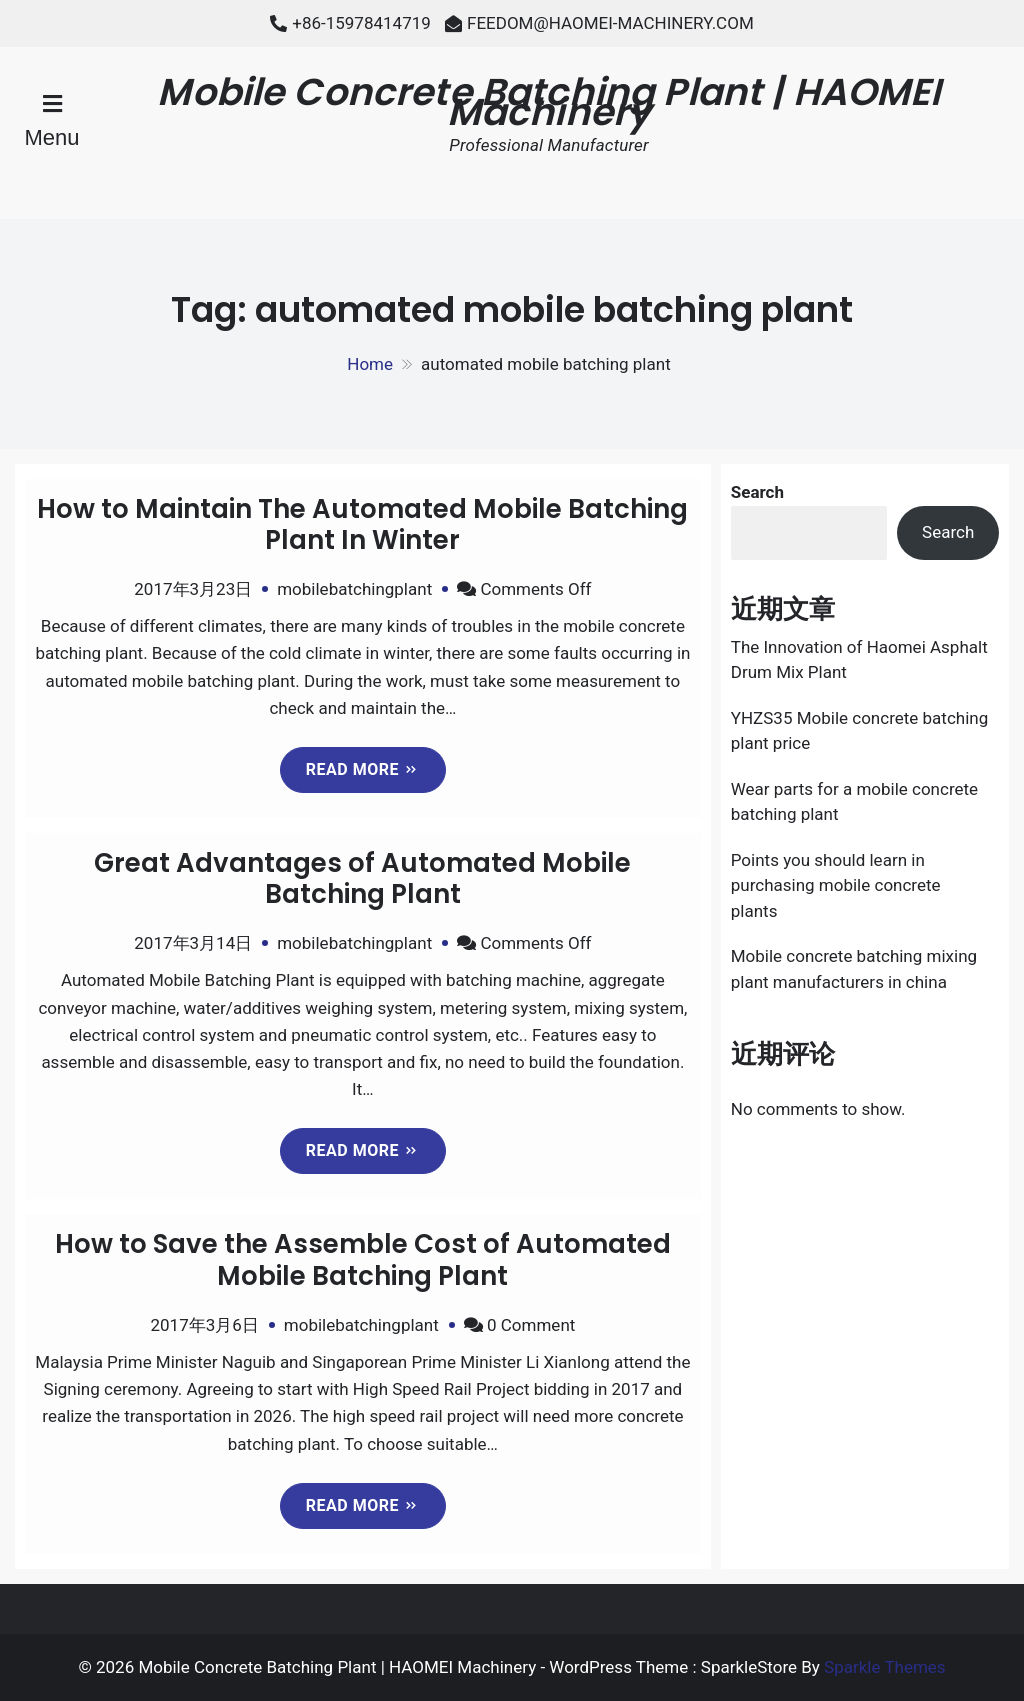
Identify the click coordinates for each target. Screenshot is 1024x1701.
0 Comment (531, 1325)
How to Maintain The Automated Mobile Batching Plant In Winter (362, 524)
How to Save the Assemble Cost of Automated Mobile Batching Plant (363, 1259)
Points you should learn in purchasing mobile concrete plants (836, 885)
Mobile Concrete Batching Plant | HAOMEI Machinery (548, 102)
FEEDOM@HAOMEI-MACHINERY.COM (610, 23)
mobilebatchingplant (354, 589)
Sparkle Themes (885, 1667)
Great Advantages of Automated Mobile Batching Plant (362, 878)
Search (757, 492)
